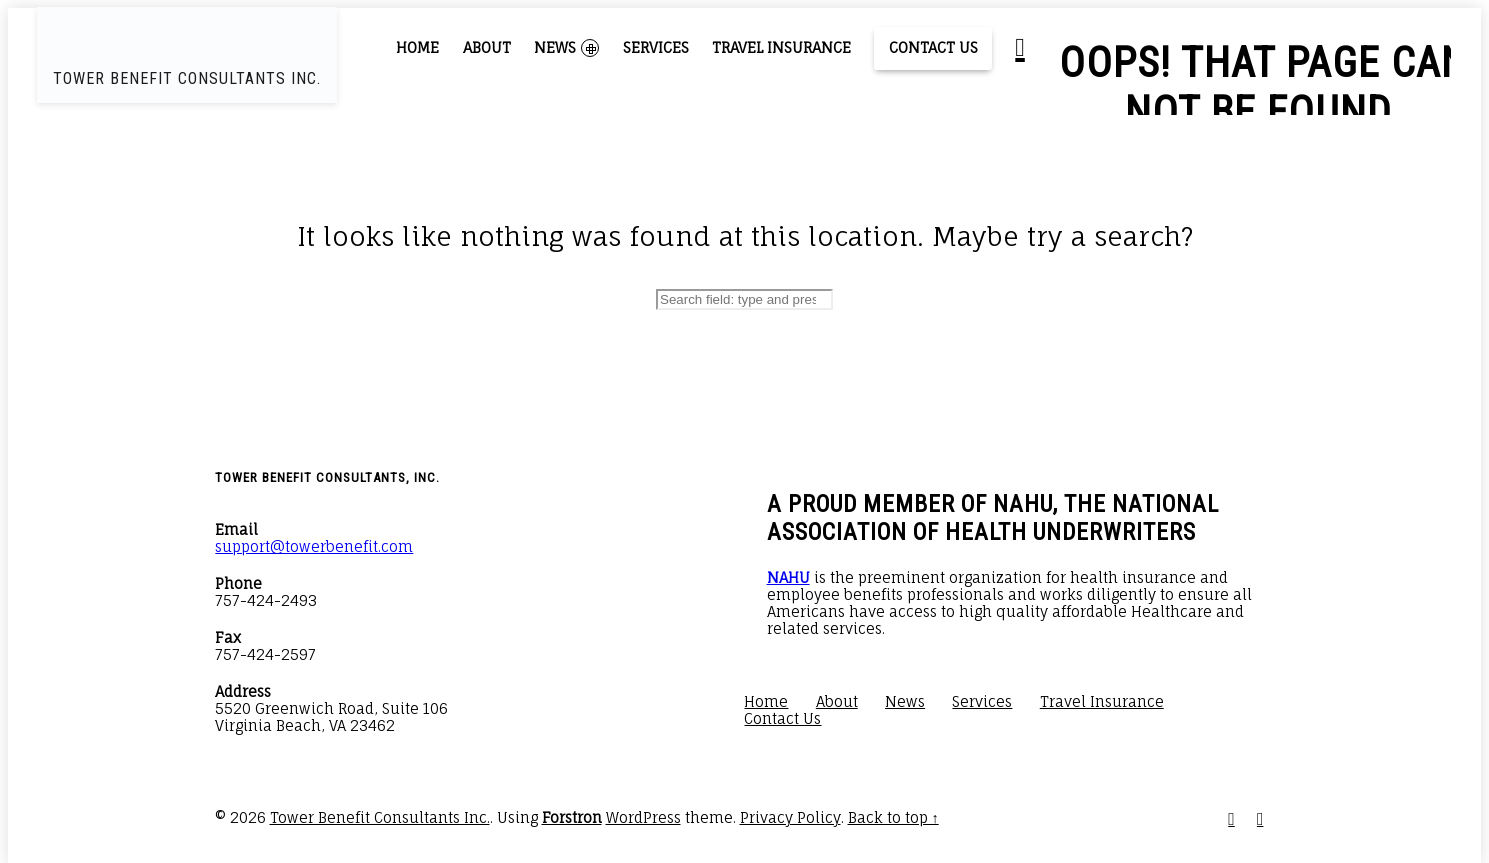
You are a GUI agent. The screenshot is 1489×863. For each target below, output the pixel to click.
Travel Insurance (781, 47)
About (487, 47)
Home (417, 47)
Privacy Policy (790, 817)
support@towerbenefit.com (314, 546)
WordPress (643, 817)
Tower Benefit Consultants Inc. (380, 817)
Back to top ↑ (893, 817)
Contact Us (933, 47)
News (566, 48)
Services (656, 47)
